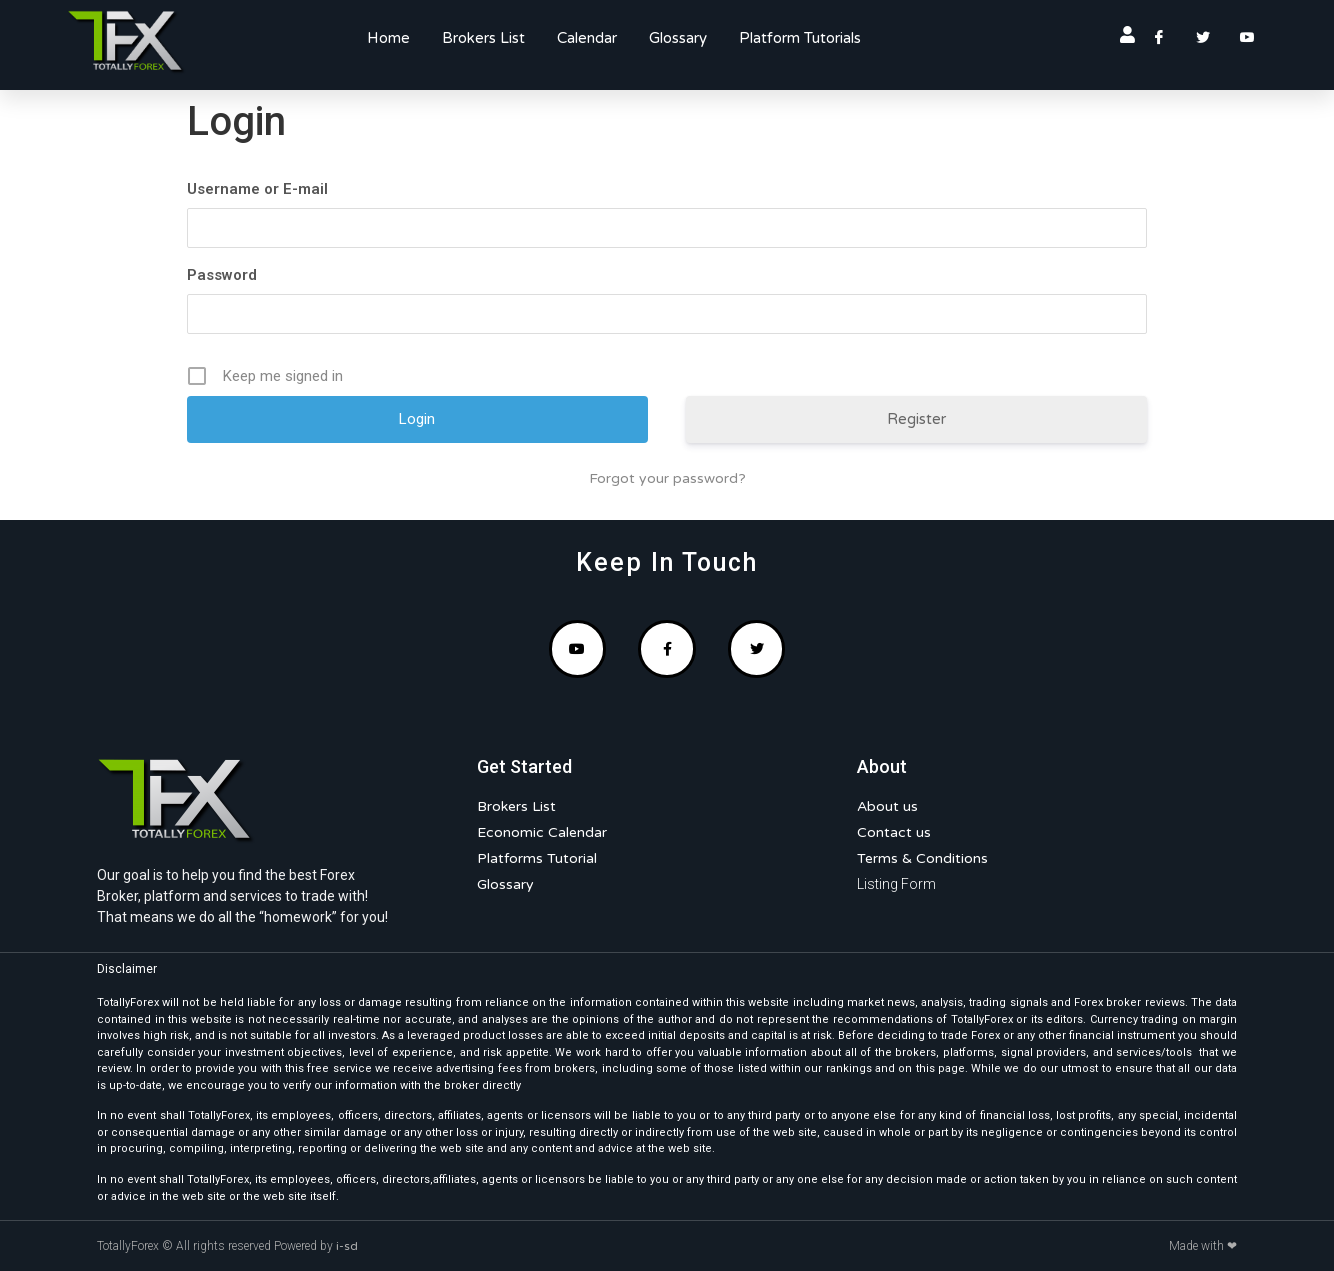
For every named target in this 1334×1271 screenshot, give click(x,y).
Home (388, 38)
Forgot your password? (667, 478)
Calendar (587, 38)
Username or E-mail (257, 189)
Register (916, 419)
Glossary (678, 38)
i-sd (347, 1246)
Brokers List (483, 38)
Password (222, 275)
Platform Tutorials (800, 38)
